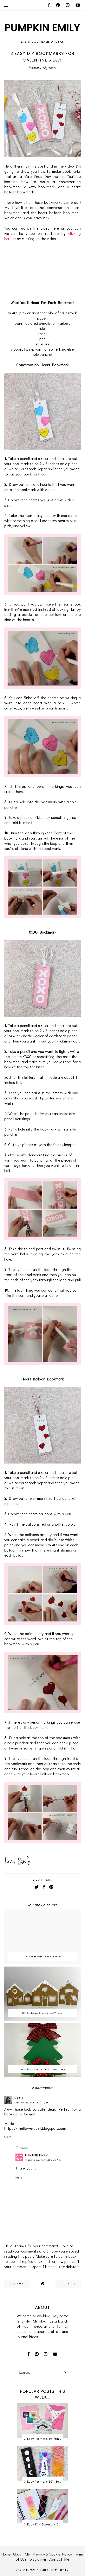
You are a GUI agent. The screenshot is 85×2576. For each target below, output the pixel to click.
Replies (24, 2148)
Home (6, 2554)
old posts (68, 2283)
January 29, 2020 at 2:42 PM (43, 2160)
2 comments (42, 1879)
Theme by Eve (60, 2570)
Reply (7, 2137)
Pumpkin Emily (36, 2155)
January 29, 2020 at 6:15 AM (32, 2103)
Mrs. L (19, 2098)
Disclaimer (38, 2559)
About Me (21, 2554)
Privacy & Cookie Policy (52, 2554)
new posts (17, 2283)
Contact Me (58, 2559)
